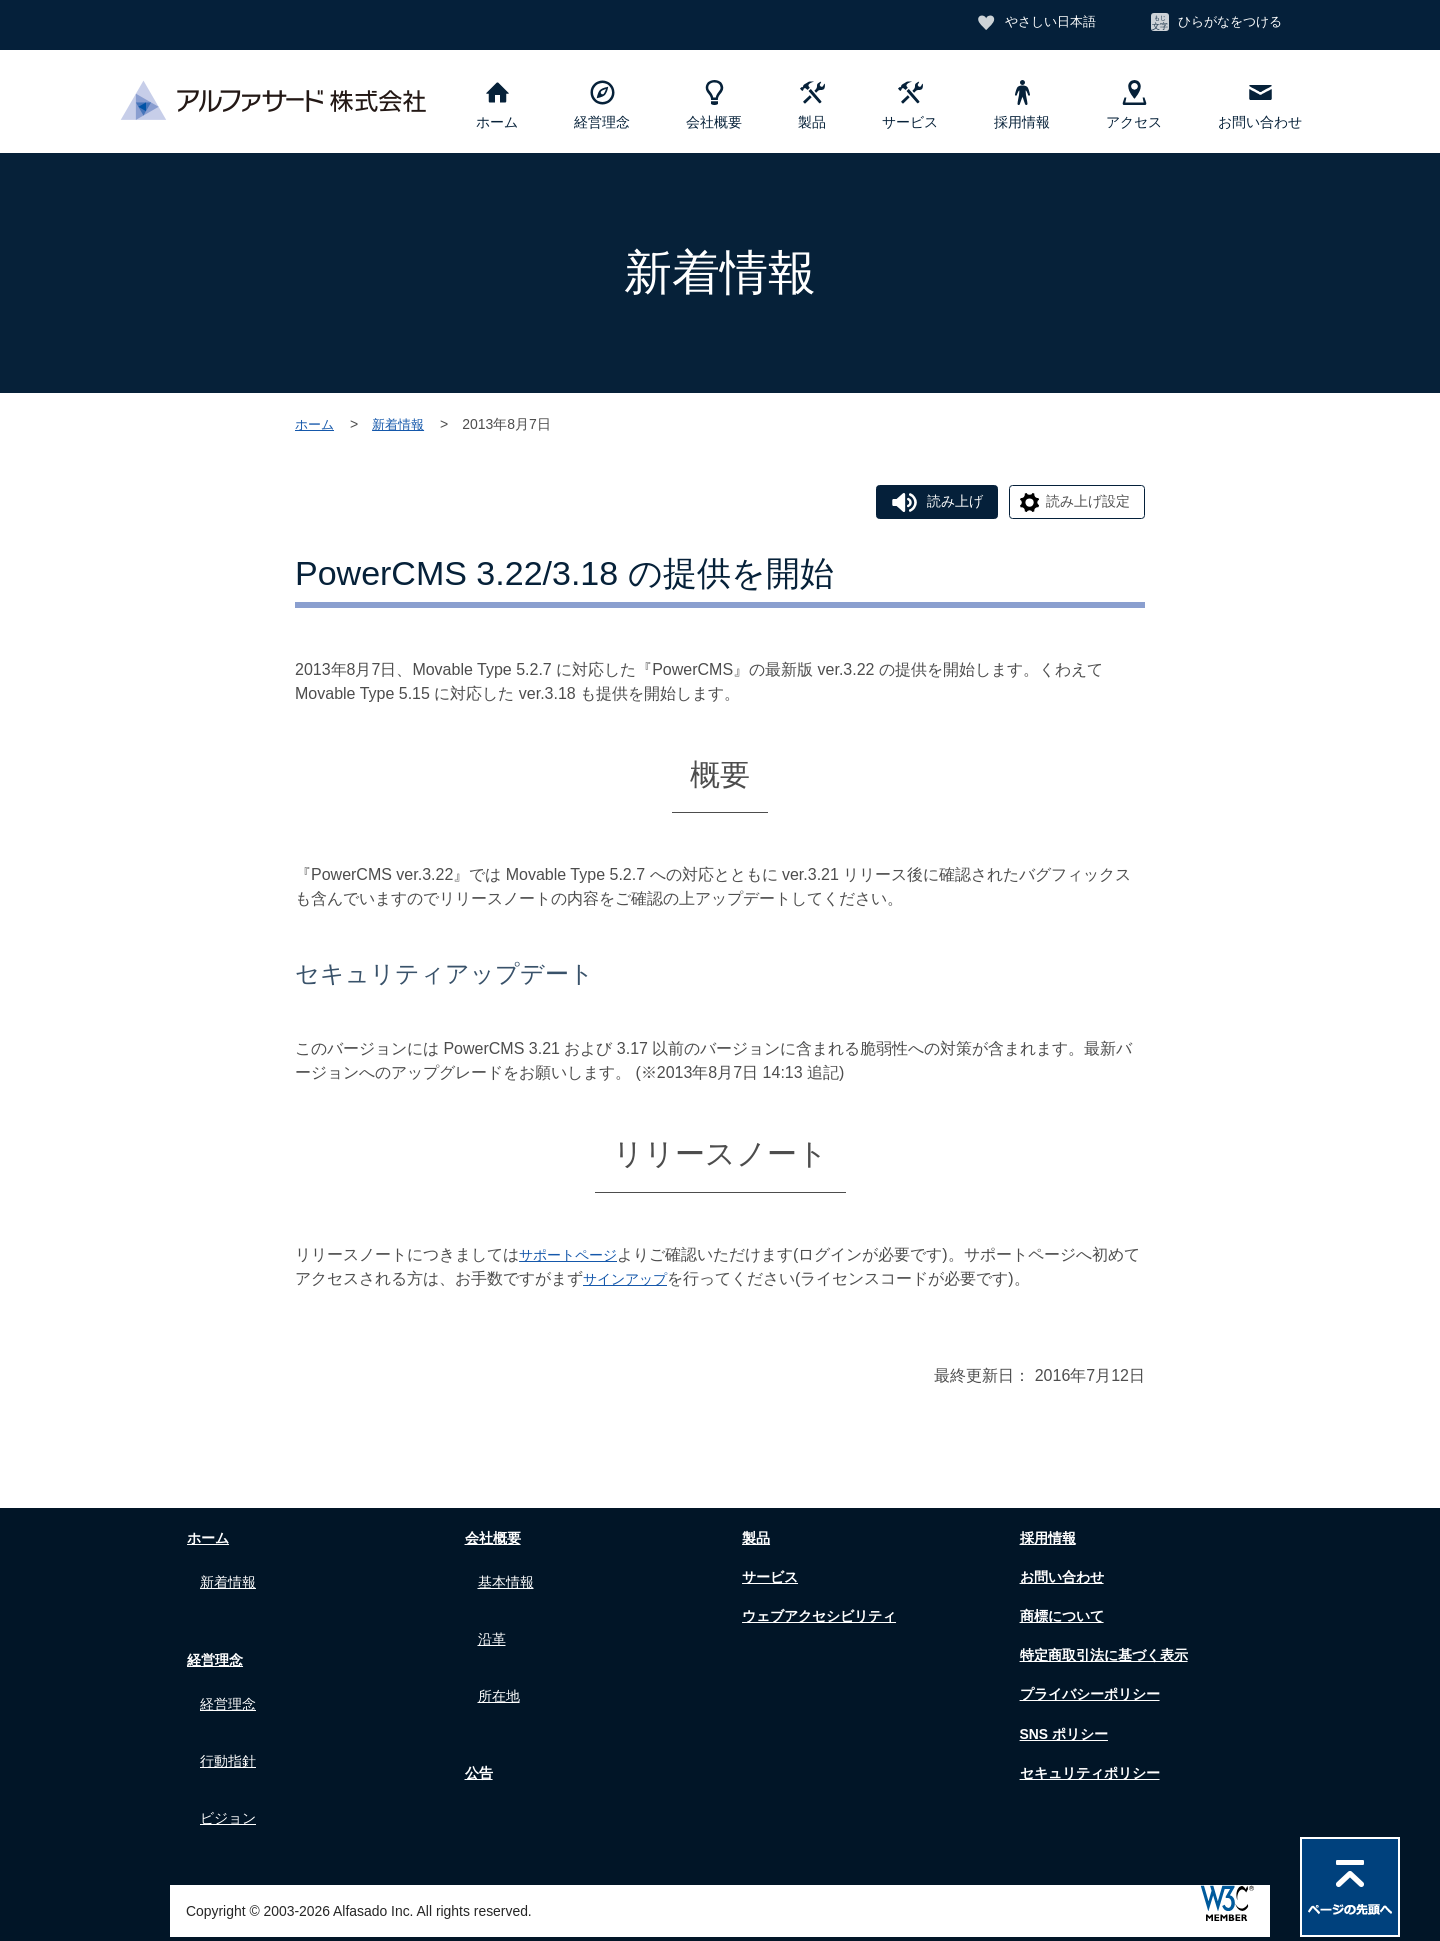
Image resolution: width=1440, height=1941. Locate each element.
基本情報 (510, 1581)
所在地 (502, 1675)
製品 (812, 105)
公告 (474, 1747)
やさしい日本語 (1033, 23)
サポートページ (575, 1258)
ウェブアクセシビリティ (823, 1619)
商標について (1061, 1619)
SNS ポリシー (1063, 1737)
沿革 (494, 1628)
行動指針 (232, 1740)
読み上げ (930, 503)
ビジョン (232, 1787)
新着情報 (403, 424)
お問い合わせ (1260, 105)
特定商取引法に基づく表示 (1109, 1658)
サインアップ (647, 1282)
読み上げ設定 (1080, 503)
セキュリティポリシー (1093, 1776)
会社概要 (714, 105)
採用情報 (1022, 105)
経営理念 (602, 105)
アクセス (1134, 105)
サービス (910, 105)
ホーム (497, 105)
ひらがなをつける (1225, 23)
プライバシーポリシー (1093, 1698)
